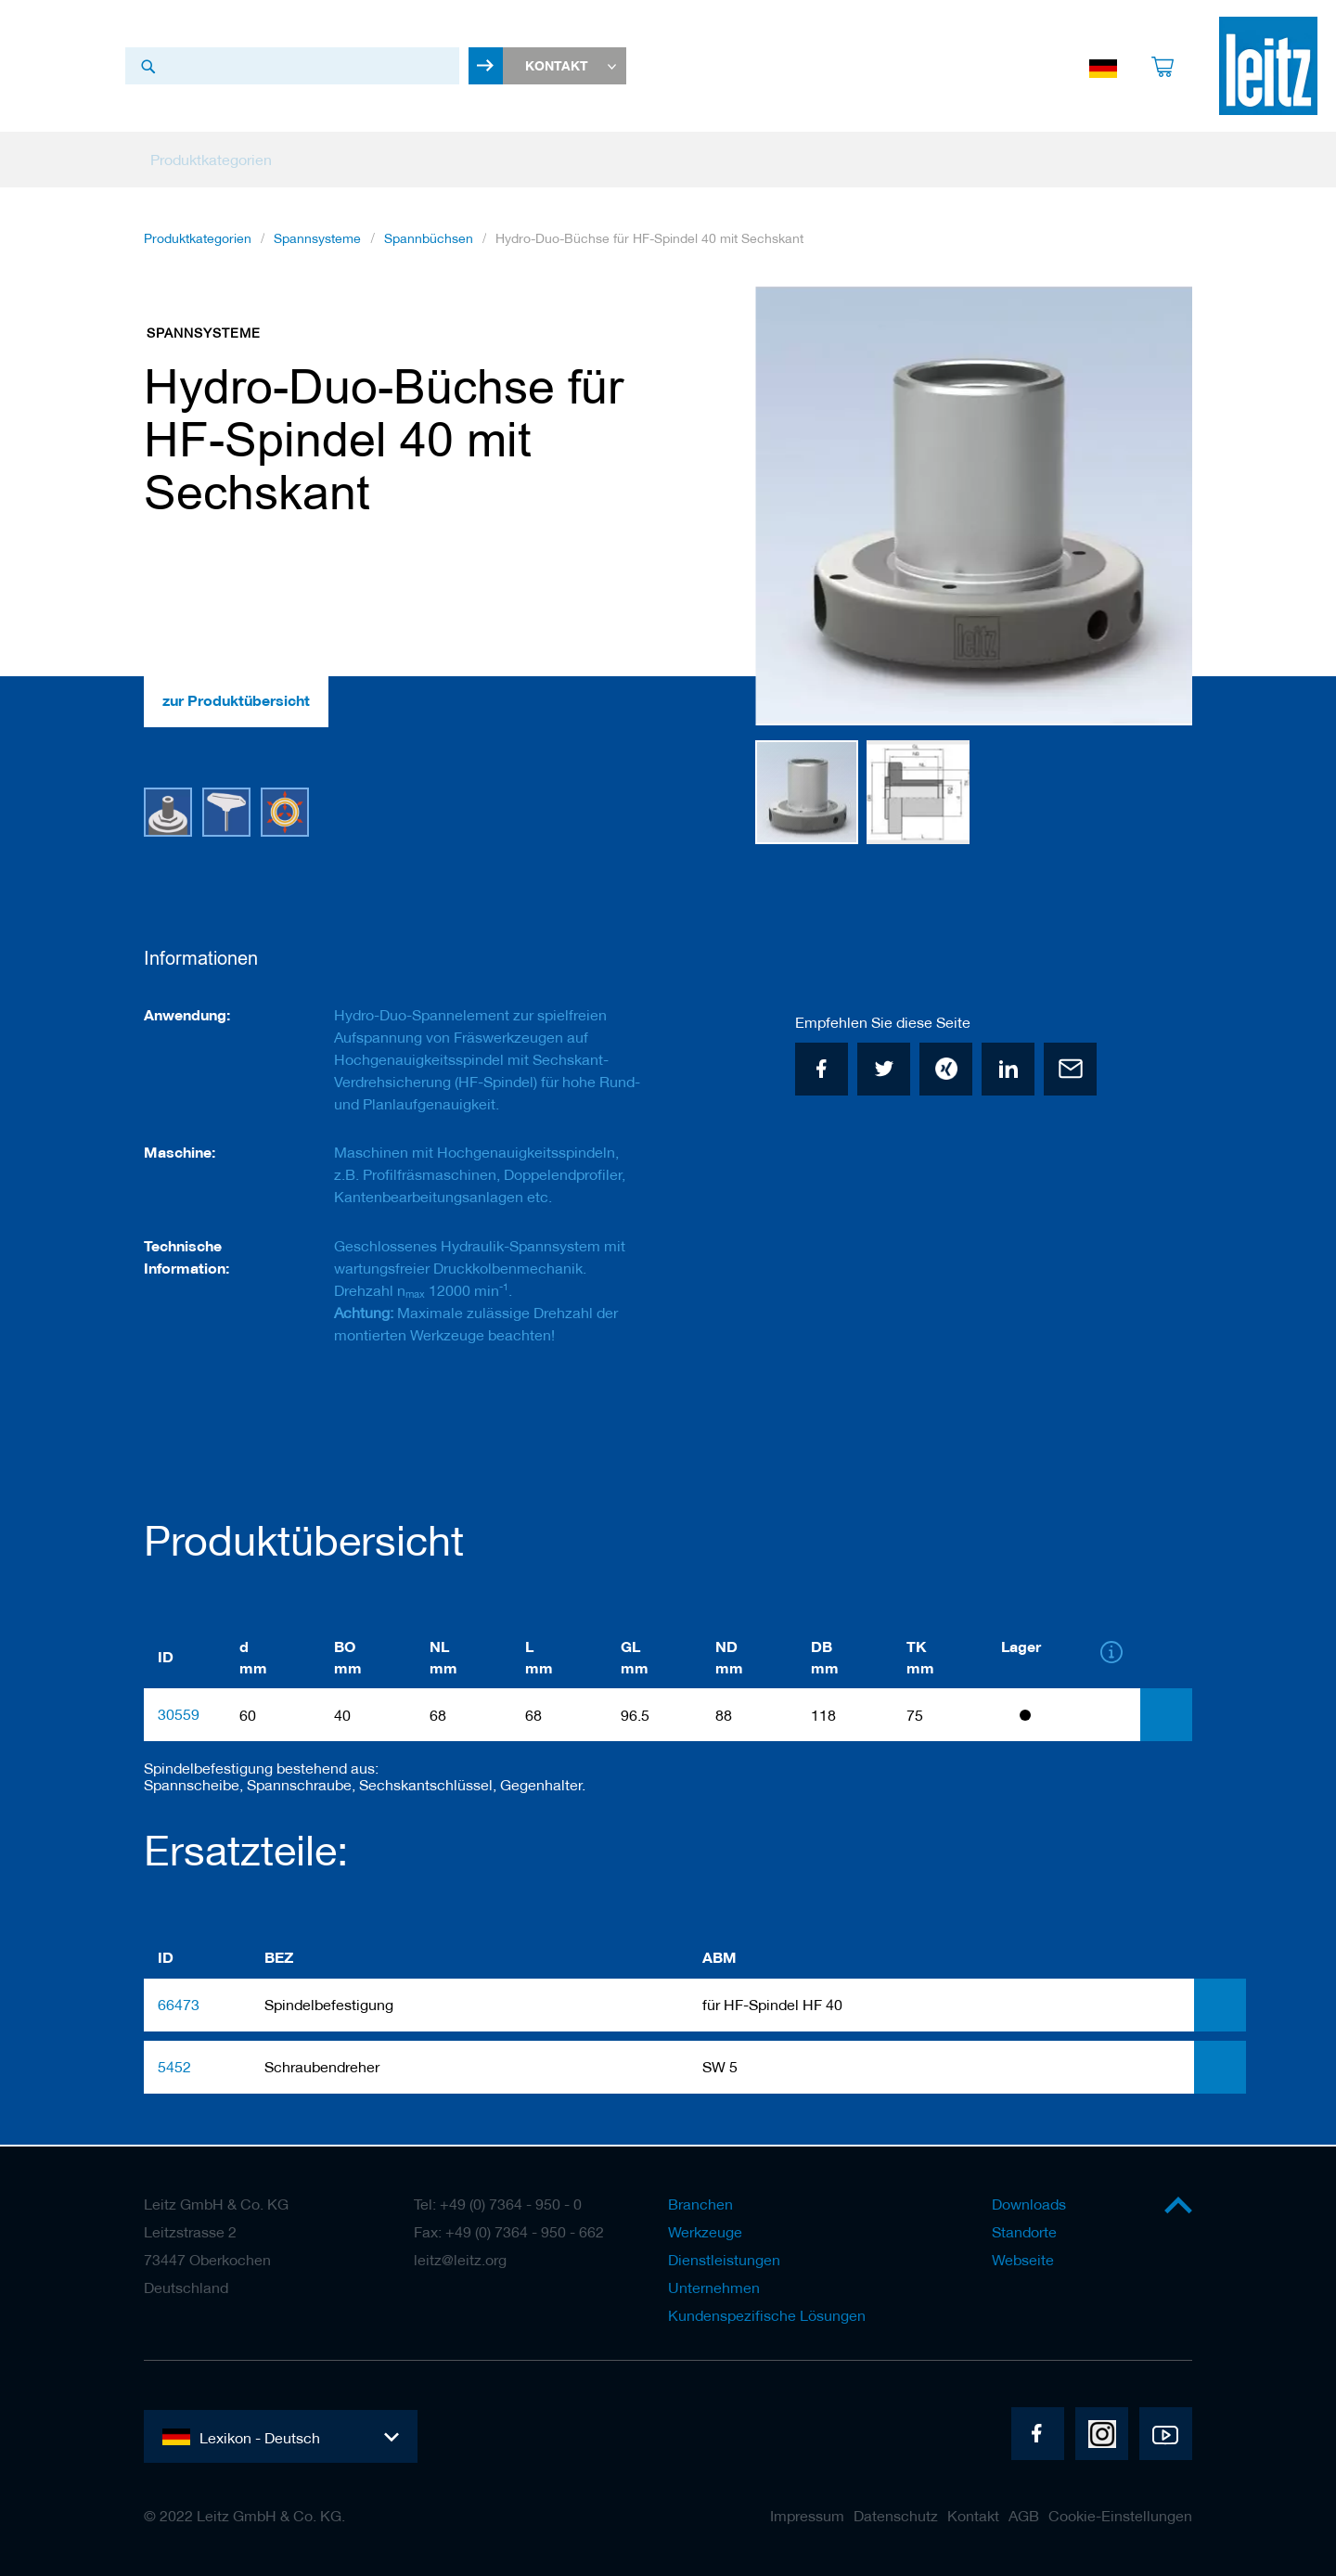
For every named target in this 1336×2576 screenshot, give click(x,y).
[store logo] (1268, 68)
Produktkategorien (197, 242)
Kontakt (973, 2515)
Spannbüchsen (428, 242)
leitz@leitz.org (460, 2259)
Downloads (1029, 2204)
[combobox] (292, 67)
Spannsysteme (317, 242)
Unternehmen (714, 2287)
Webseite (1023, 2259)
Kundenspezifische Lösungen (767, 2315)
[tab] (1165, 1717)
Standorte (1024, 2232)
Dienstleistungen (724, 2259)
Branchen (700, 2204)
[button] (1155, 510)
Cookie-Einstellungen (1120, 2515)
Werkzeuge (705, 2232)
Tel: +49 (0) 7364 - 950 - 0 (498, 2204)
